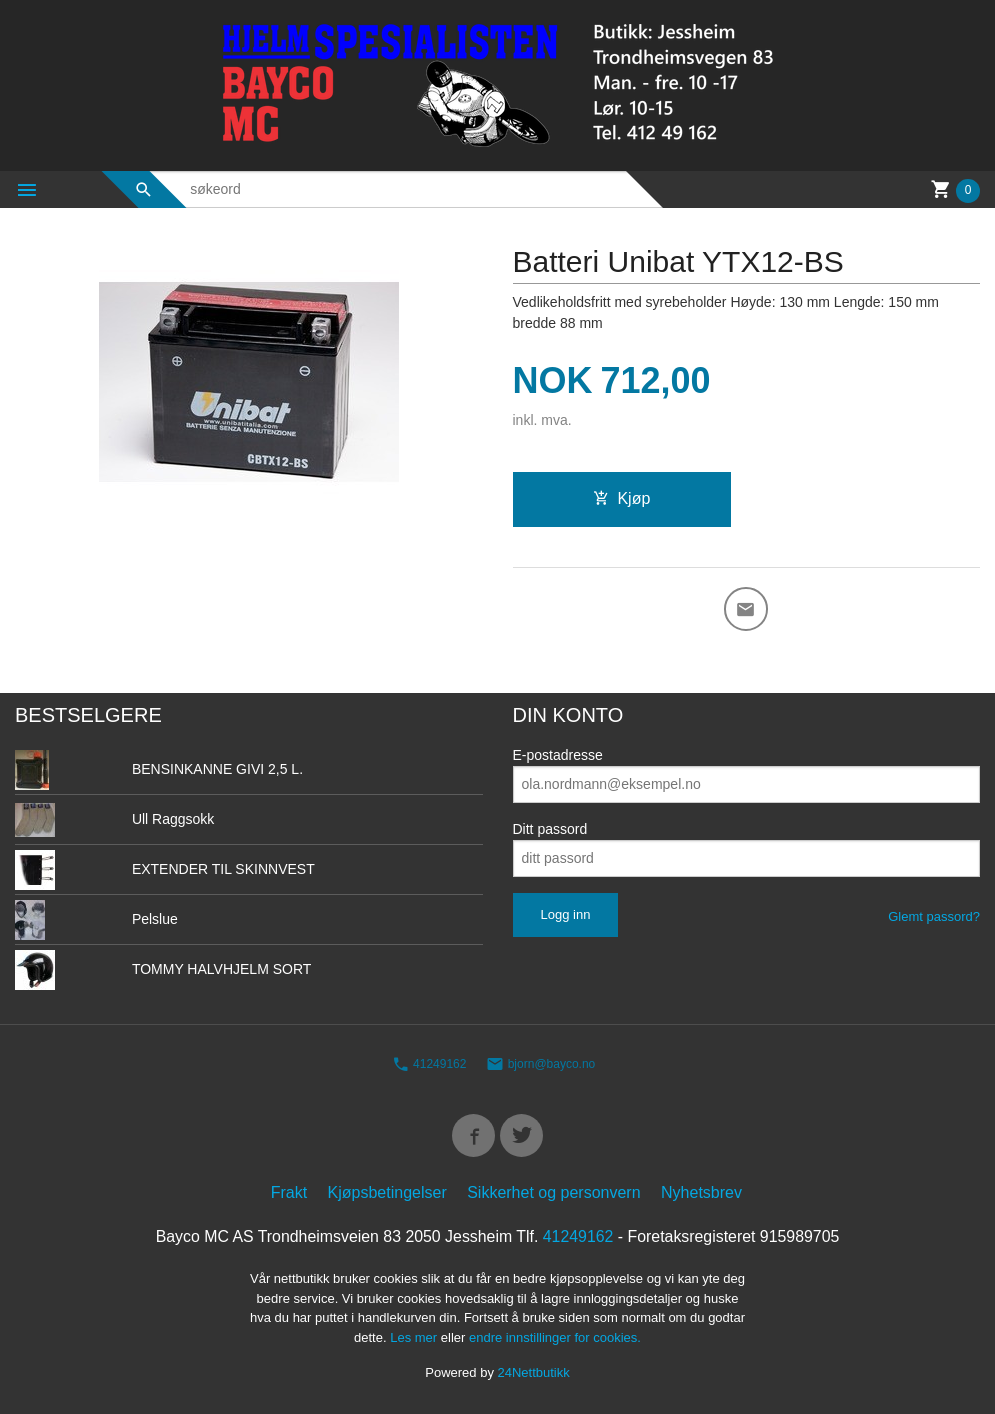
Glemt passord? (934, 916)
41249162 (429, 1065)
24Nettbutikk (534, 1373)
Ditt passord (550, 829)
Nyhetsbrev (701, 1193)
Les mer (415, 1338)
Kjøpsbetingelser (387, 1193)
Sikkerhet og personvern (553, 1193)
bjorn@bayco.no (540, 1065)
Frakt (289, 1193)
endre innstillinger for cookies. (555, 1338)
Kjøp (621, 498)
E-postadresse (558, 755)
